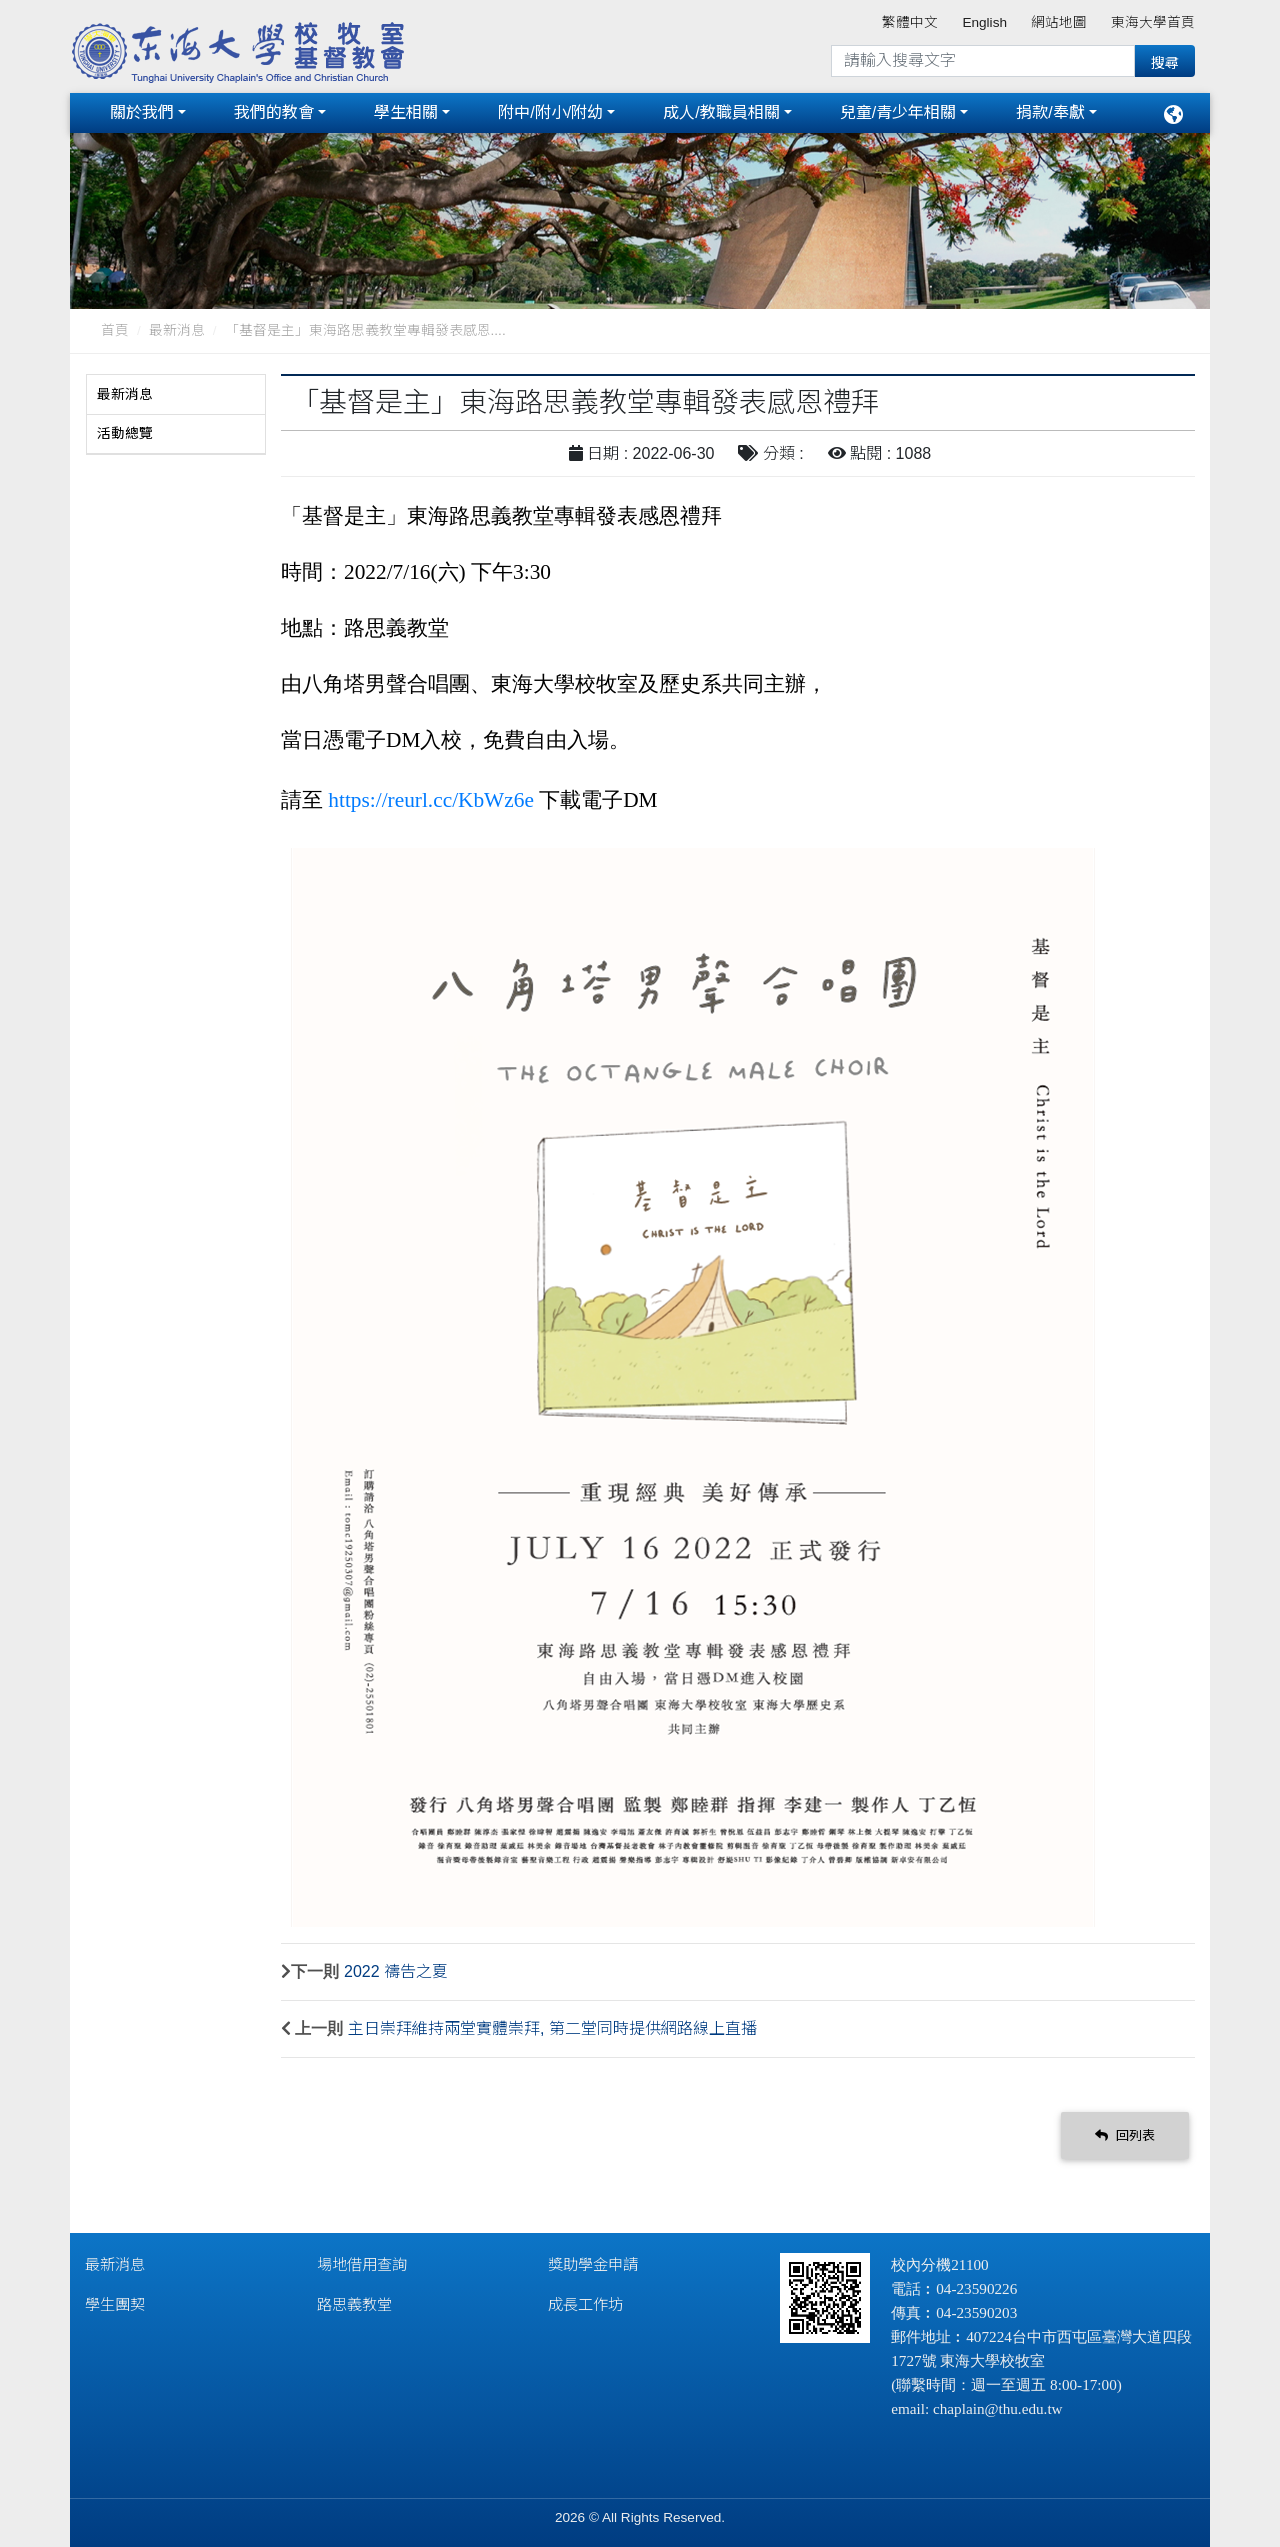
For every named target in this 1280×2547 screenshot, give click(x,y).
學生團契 (115, 2304)
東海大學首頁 (1153, 22)
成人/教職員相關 (721, 112)
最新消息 (177, 330)
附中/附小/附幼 (550, 112)
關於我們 (142, 112)
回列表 (1125, 2135)
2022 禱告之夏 (396, 1971)
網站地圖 (1059, 22)
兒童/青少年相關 (898, 112)
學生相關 (406, 112)
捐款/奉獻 (1050, 112)
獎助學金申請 (593, 2264)
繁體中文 (910, 22)
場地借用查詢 (362, 2264)
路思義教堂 (354, 2304)
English (984, 22)
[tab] (176, 395)
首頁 (115, 330)
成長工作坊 (585, 2304)
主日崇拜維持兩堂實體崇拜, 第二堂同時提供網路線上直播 (552, 2028)
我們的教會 (274, 112)
